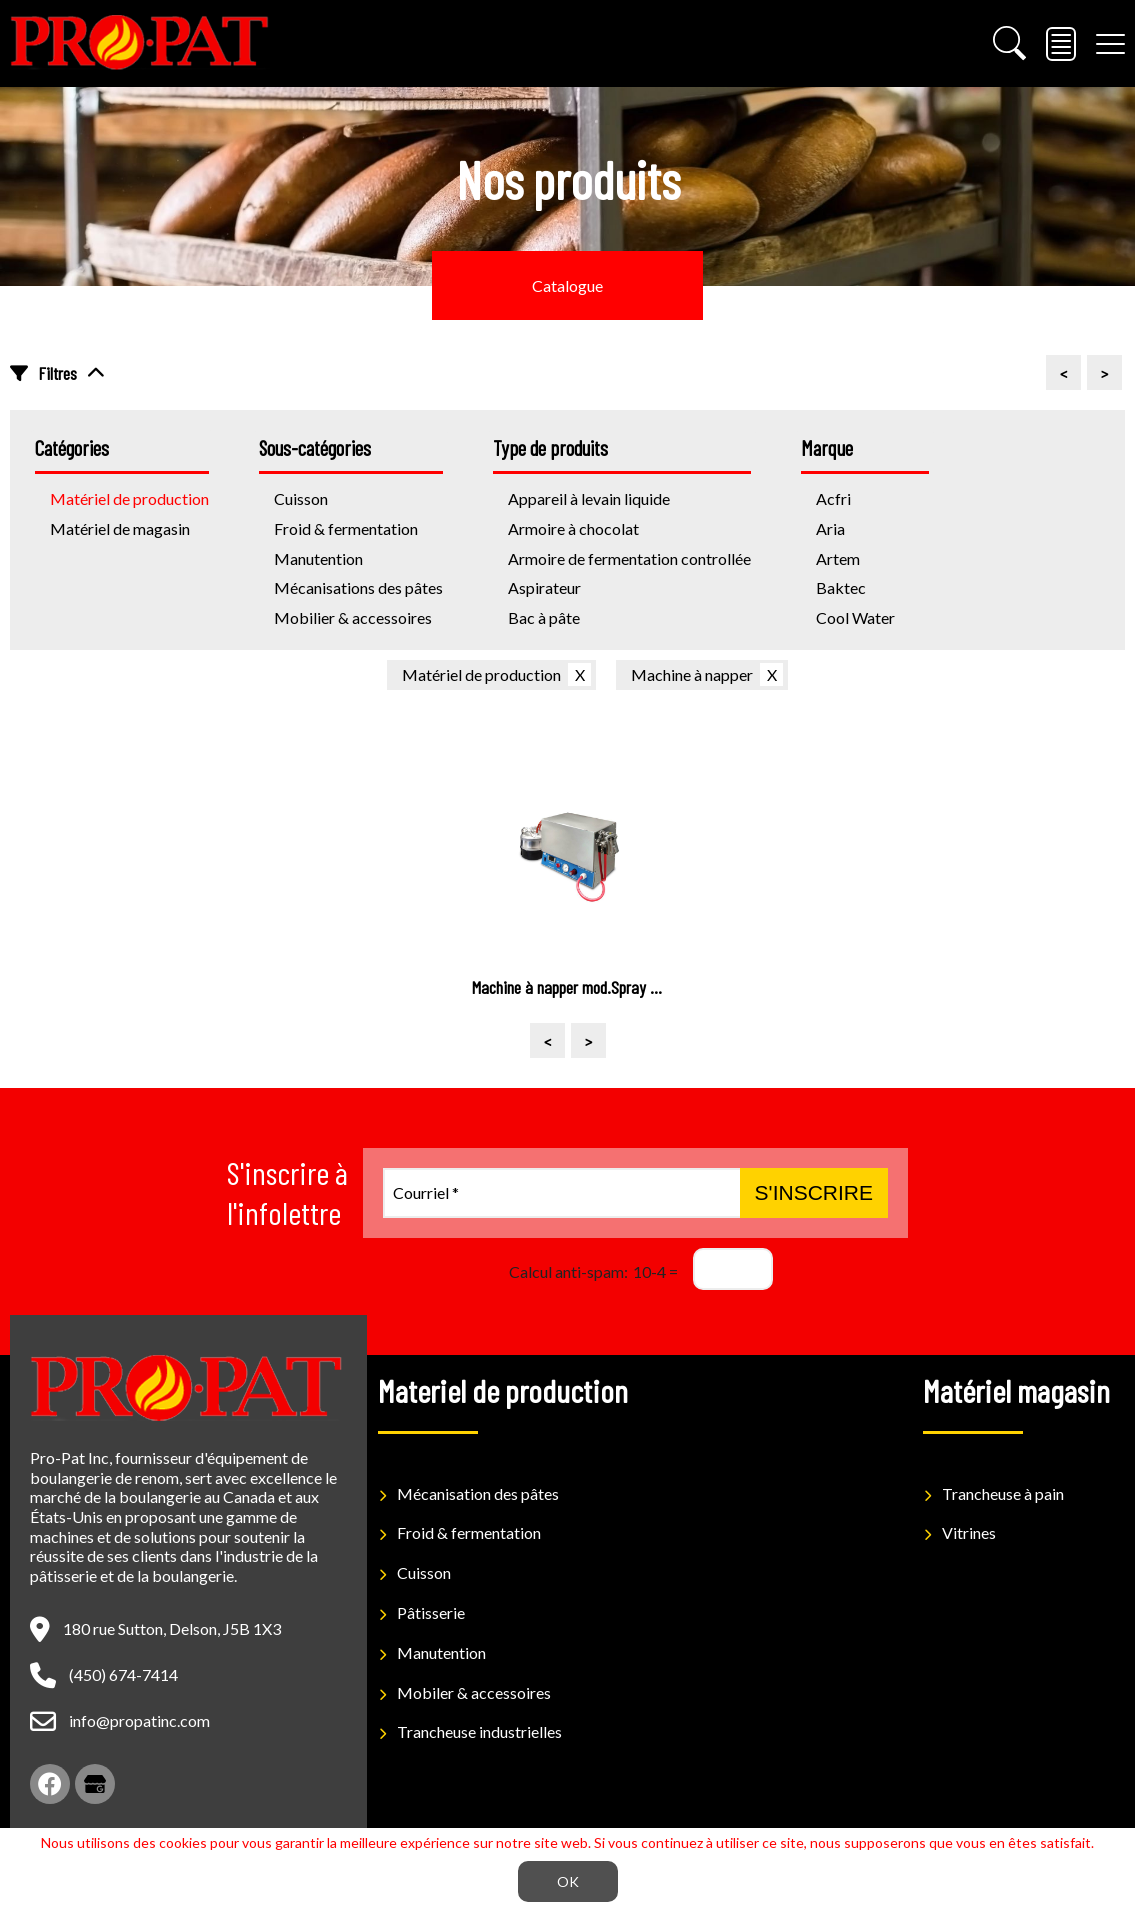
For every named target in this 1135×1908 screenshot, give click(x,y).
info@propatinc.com (139, 1720)
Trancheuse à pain (1003, 1493)
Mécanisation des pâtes (478, 1493)
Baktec (841, 587)
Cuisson (424, 1572)
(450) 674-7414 (123, 1674)
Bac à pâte (544, 617)
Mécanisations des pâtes (358, 587)
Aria (830, 528)
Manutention (318, 558)
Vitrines (969, 1532)
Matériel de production (481, 674)
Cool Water (855, 617)
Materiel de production (503, 1390)
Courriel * (426, 1192)
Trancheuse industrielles (479, 1731)
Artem (838, 558)
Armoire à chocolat (573, 528)
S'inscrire (814, 1192)
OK (568, 1881)
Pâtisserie (431, 1612)
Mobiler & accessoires (474, 1692)
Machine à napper (692, 674)
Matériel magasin (1016, 1390)
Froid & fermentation (346, 528)
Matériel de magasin (120, 528)
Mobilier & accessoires (353, 617)
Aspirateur (544, 587)
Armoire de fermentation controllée (629, 558)
